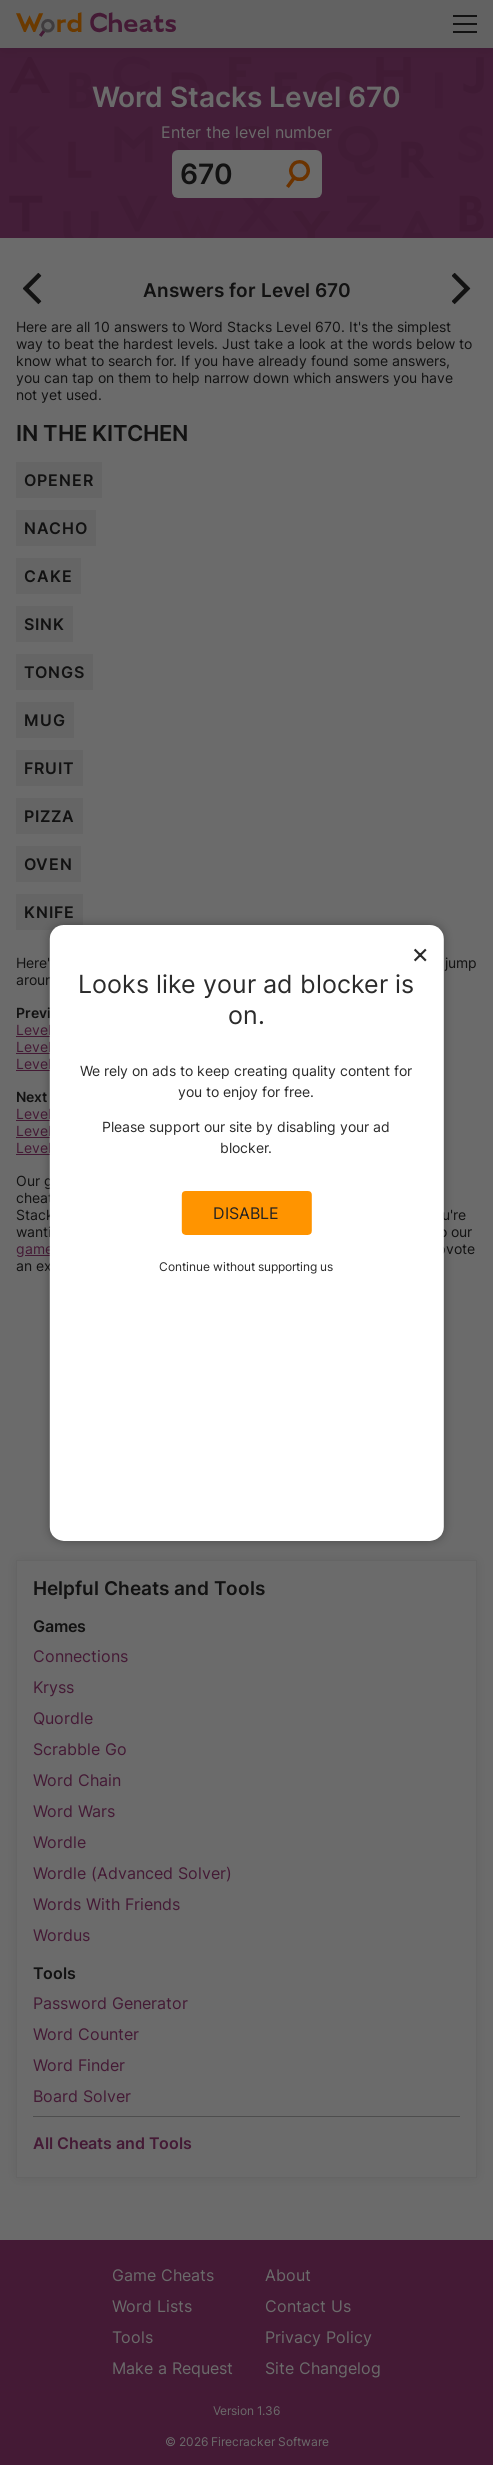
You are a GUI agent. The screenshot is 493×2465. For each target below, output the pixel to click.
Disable (246, 1213)
